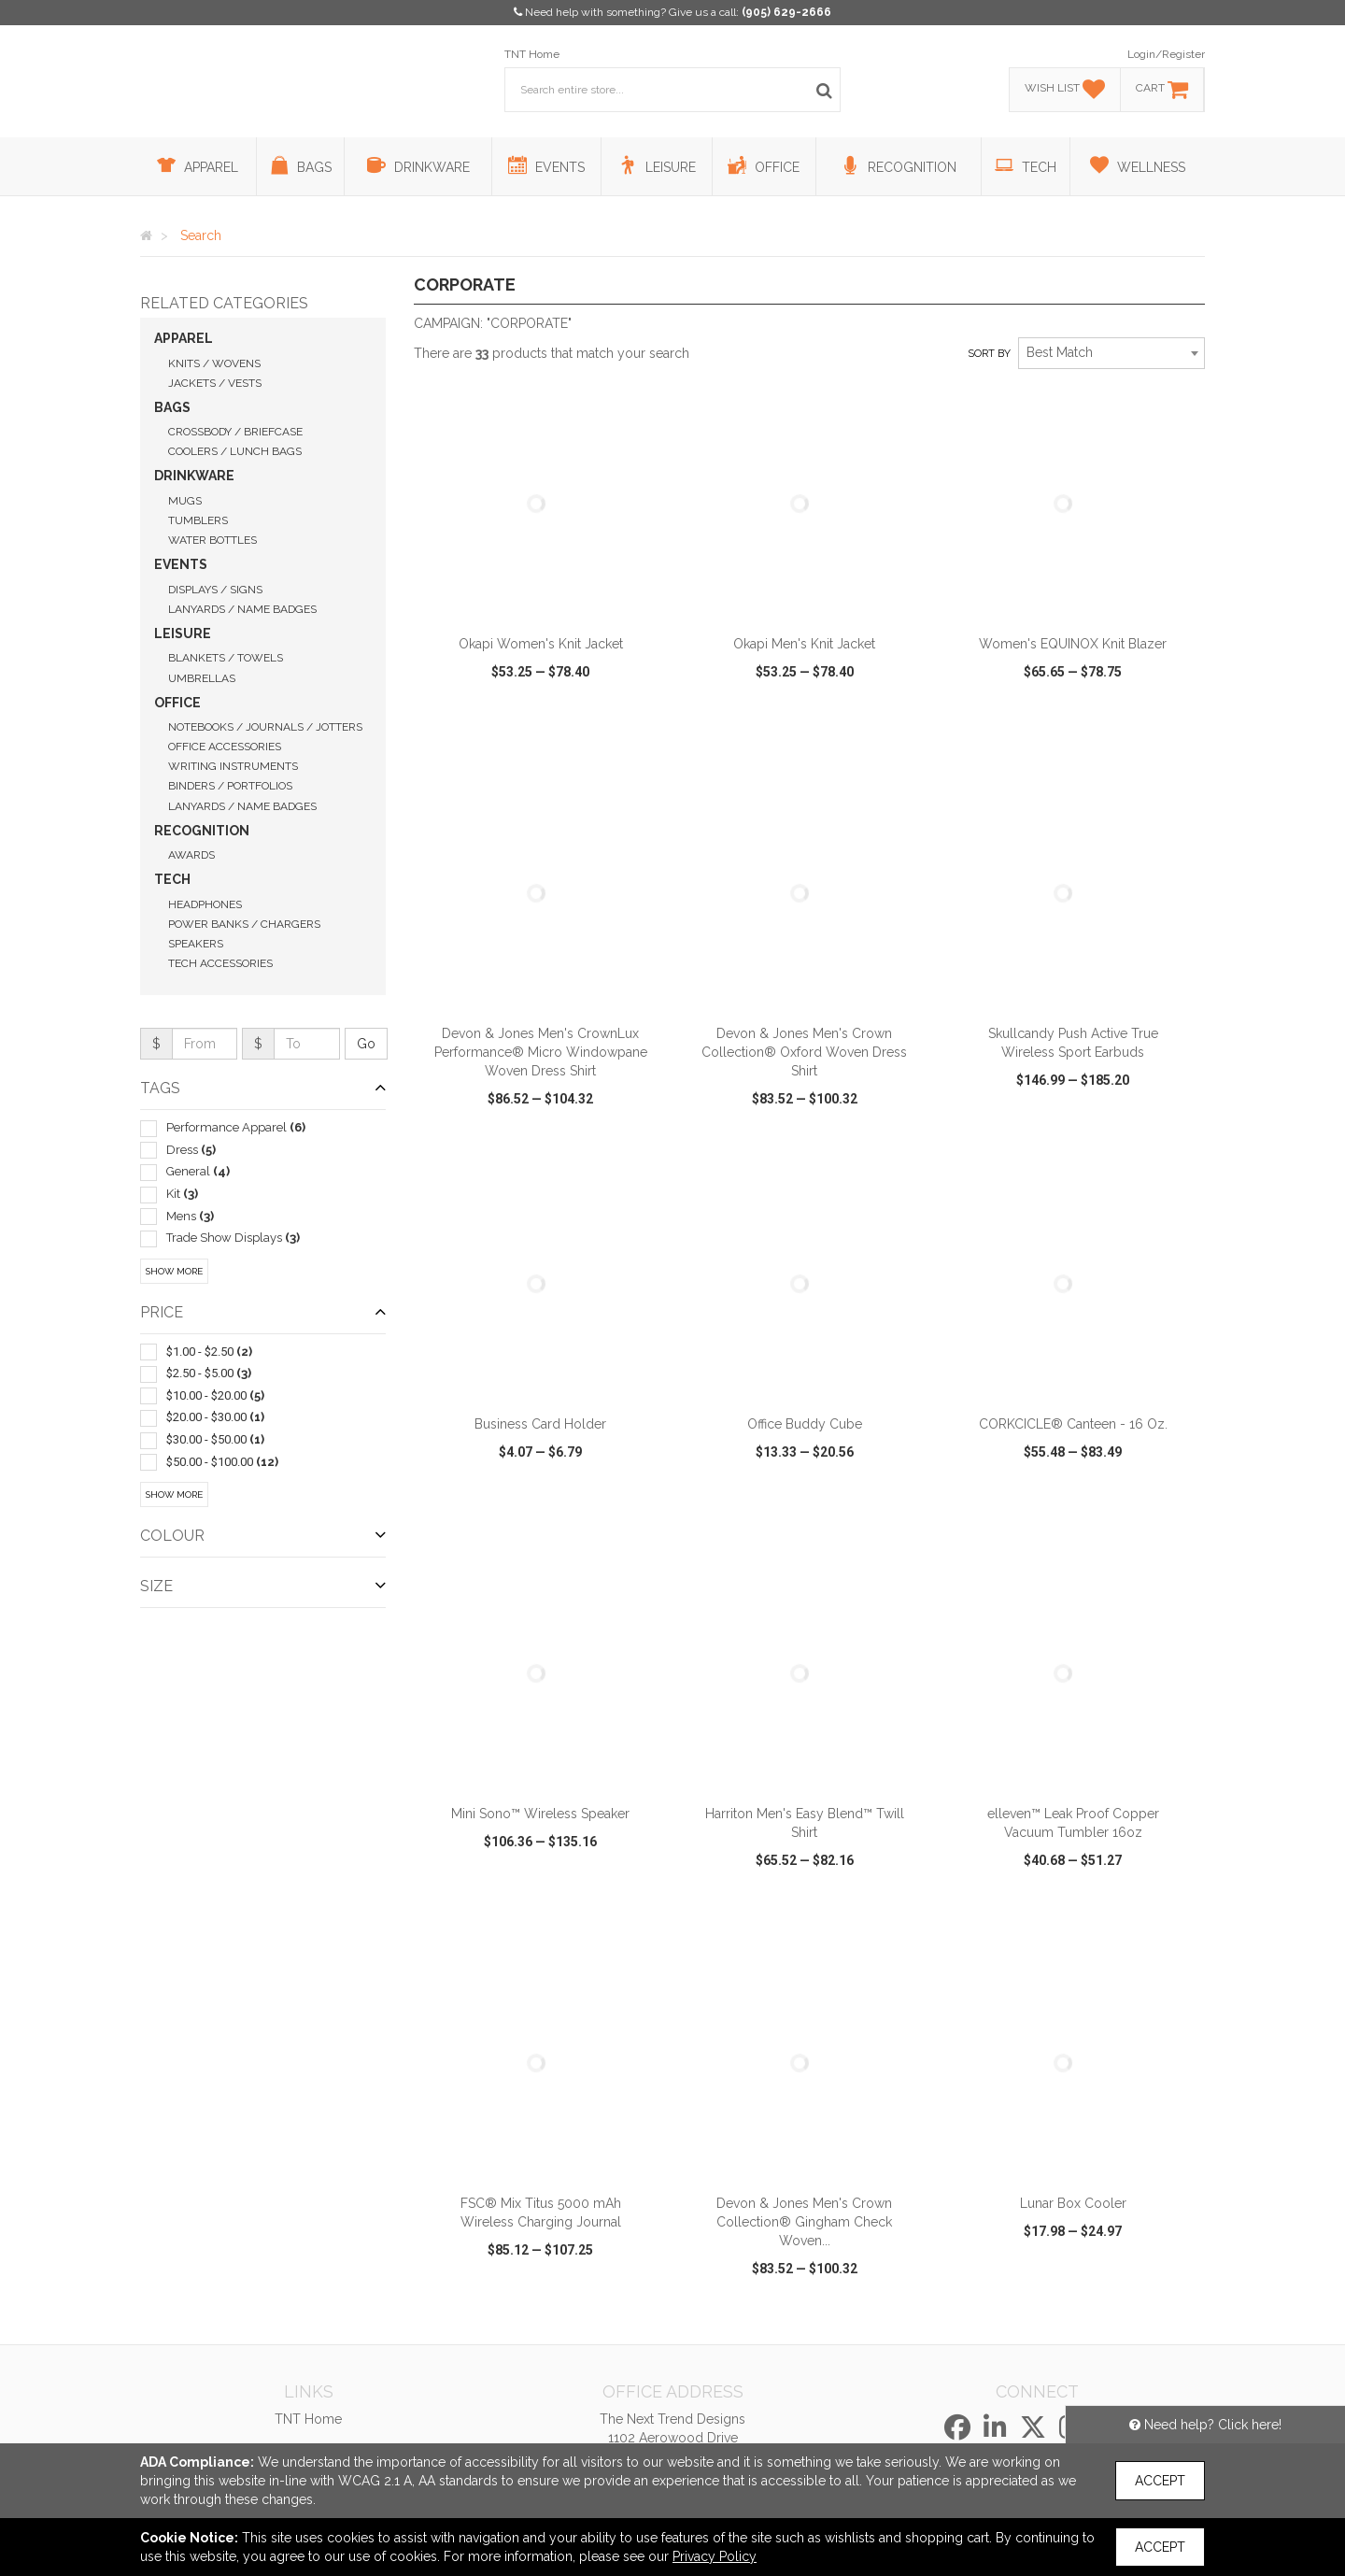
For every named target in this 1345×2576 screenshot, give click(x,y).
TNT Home (531, 54)
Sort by (989, 354)
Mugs (185, 500)
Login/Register (1166, 54)
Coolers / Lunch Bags (235, 451)
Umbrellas (201, 678)
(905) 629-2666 (786, 12)
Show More (174, 1271)
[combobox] (1111, 353)
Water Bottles (212, 540)
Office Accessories (224, 746)
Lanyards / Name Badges (242, 609)
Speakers (195, 943)
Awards (191, 854)
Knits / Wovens (214, 363)
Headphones (205, 904)
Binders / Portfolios (230, 785)
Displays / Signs (215, 589)
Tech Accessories (220, 963)
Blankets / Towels (225, 657)
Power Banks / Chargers (244, 924)
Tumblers (198, 520)
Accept (1160, 2480)
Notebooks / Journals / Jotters (265, 726)
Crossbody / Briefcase (235, 431)
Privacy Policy (714, 2556)
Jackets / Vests (215, 383)
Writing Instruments (233, 766)
